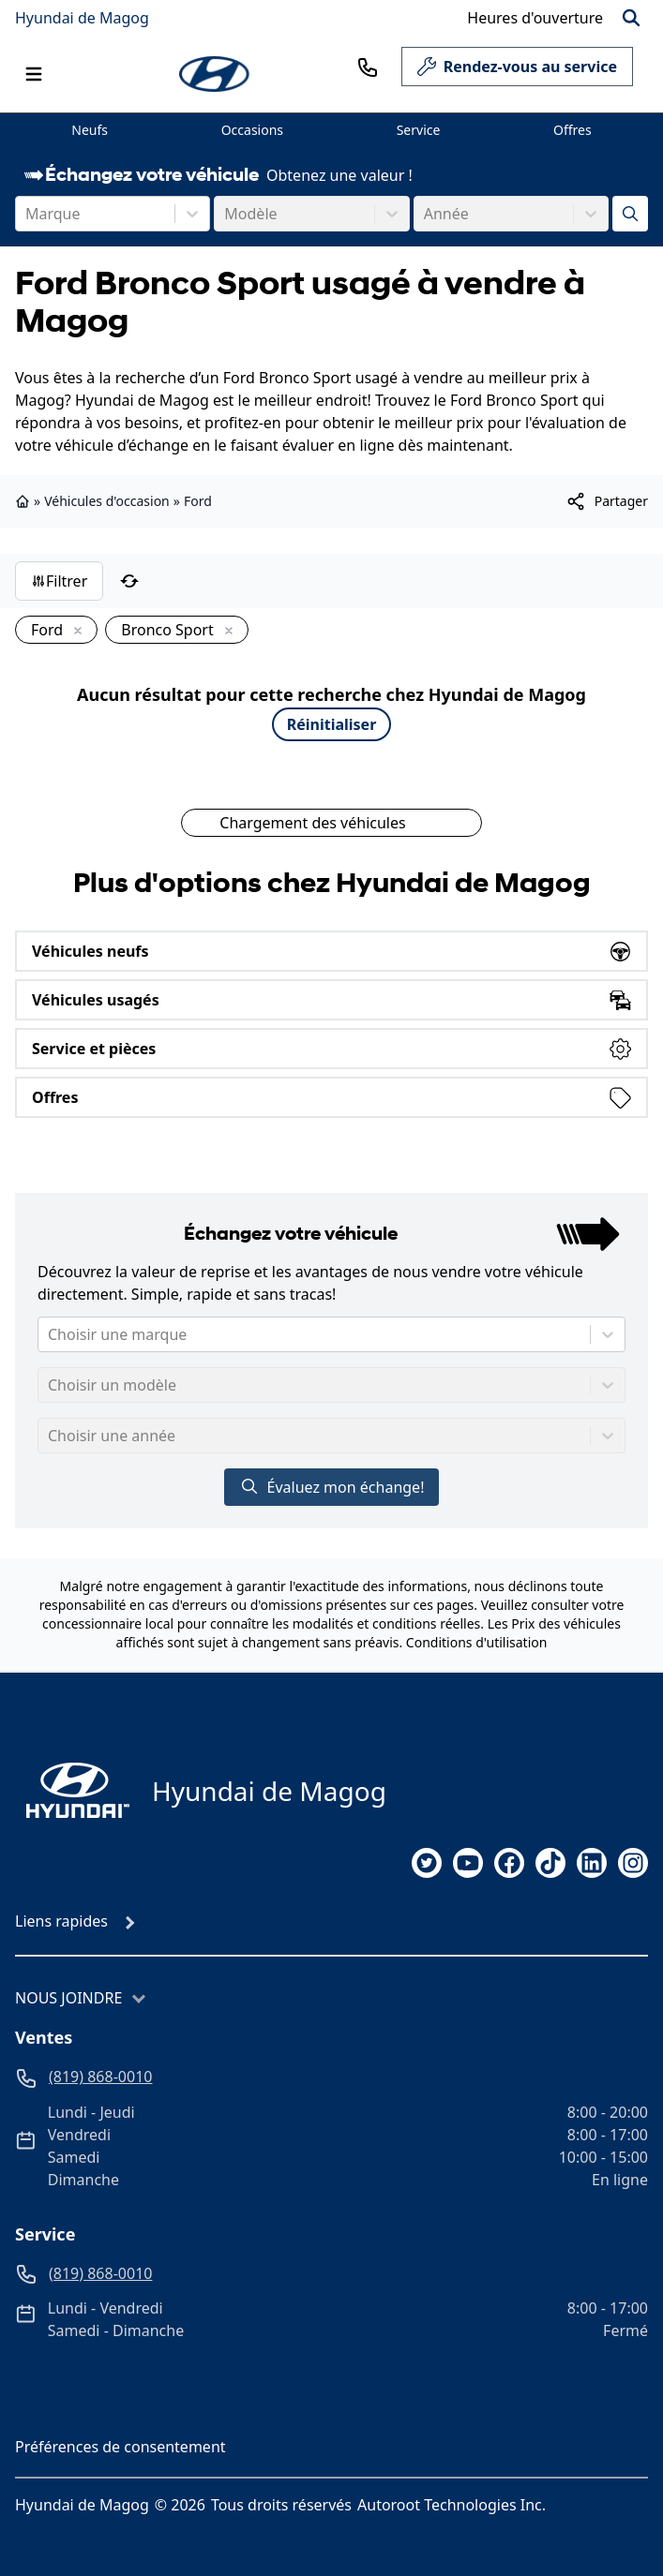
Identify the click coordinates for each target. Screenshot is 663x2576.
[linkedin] (592, 1863)
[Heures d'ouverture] (535, 18)
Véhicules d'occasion (107, 501)
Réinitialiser (332, 724)
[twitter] (427, 1863)
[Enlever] (74, 631)
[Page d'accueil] (72, 1790)
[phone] (367, 66)
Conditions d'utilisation (477, 1642)
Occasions (252, 130)
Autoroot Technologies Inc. (451, 2504)
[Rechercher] (631, 18)
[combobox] (27, 213)
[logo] (215, 74)
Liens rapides (61, 1921)
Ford (198, 501)
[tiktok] (550, 1863)
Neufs (89, 130)
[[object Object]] (606, 501)
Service (419, 130)
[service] (640, 66)
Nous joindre (68, 1998)
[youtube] (468, 1863)
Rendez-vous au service (517, 70)
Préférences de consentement (120, 2446)
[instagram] (633, 1863)
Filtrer (59, 581)
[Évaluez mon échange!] (630, 213)
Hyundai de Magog (82, 17)
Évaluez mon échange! (332, 1486)
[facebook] (509, 1863)
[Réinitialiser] (129, 581)
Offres (572, 130)
